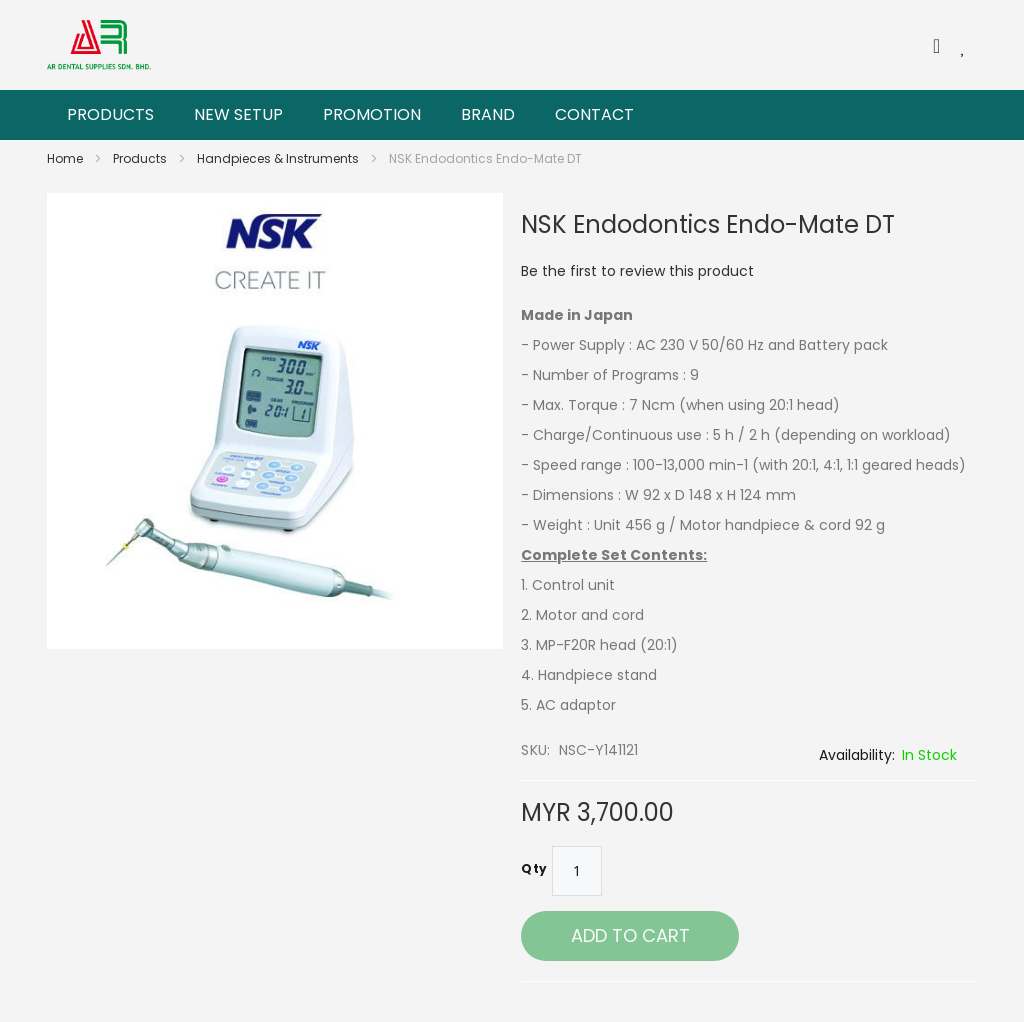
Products (141, 158)
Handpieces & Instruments (279, 158)
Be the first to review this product (637, 271)
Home (66, 158)
